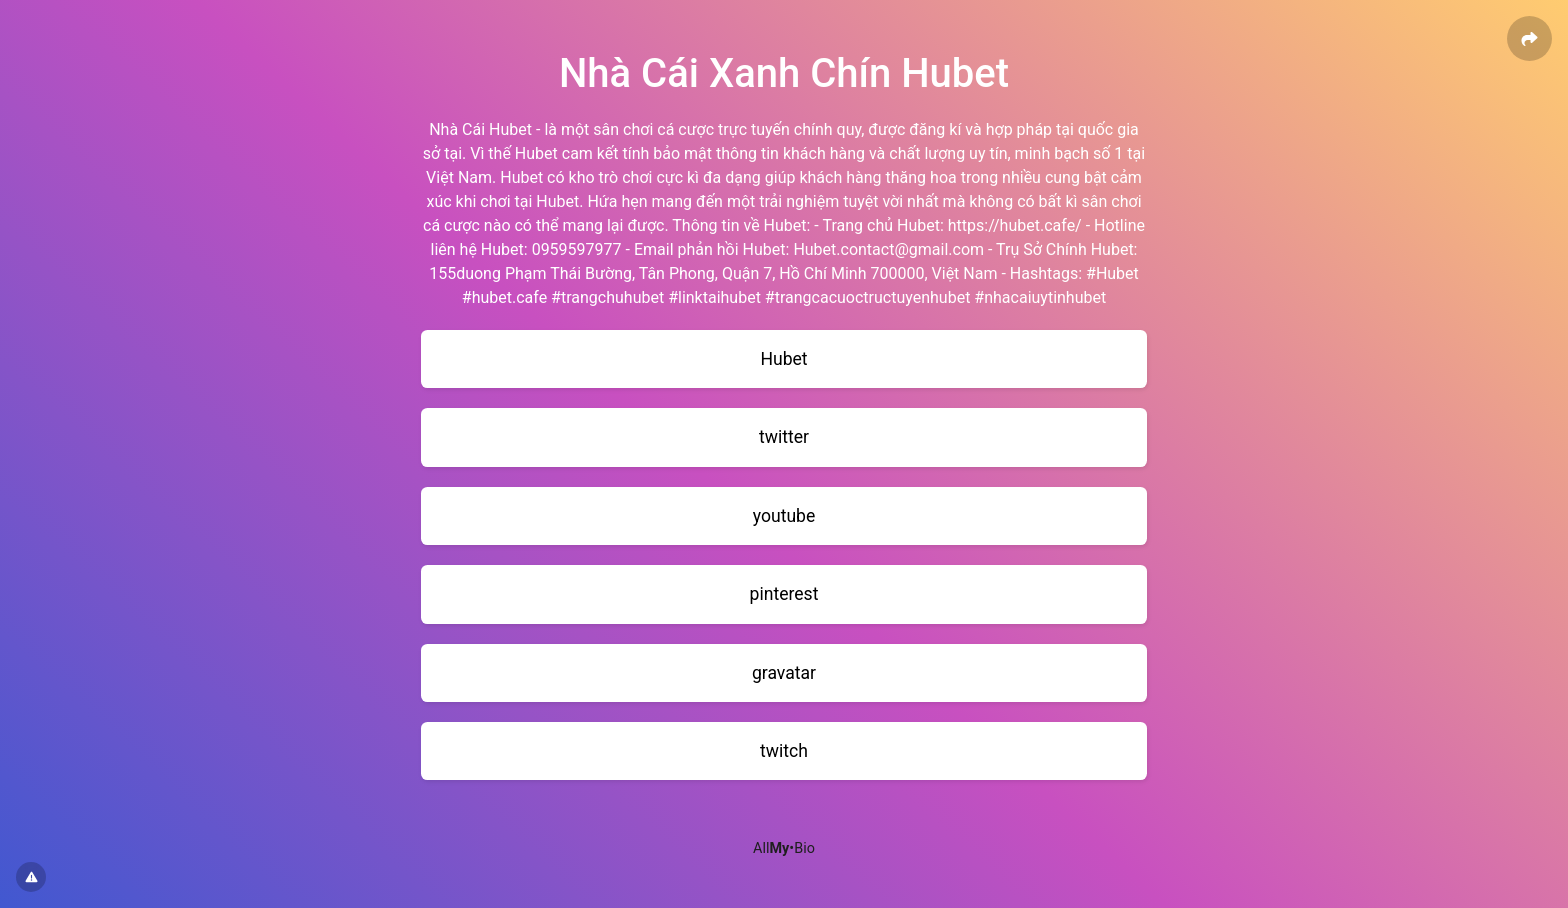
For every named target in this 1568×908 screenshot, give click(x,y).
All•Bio (784, 848)
